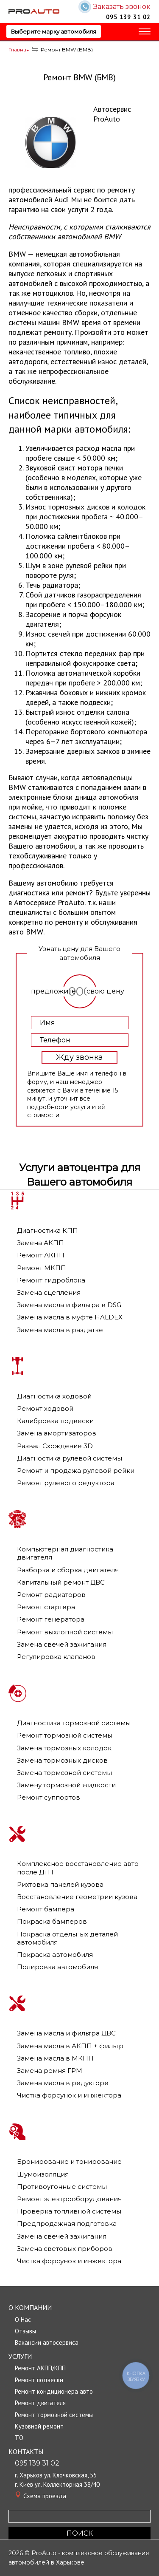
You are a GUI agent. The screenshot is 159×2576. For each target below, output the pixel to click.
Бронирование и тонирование (69, 2161)
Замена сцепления (49, 1292)
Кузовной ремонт (39, 2426)
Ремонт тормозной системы (64, 1735)
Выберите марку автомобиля (53, 31)
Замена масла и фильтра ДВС (66, 2033)
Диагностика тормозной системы (74, 1723)
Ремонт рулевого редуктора (65, 1483)
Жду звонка (79, 1057)
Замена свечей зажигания (61, 1644)
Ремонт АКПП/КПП (40, 2368)
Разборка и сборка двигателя (68, 1570)
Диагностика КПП (47, 1230)
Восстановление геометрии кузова (77, 1897)
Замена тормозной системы (64, 1773)
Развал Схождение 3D (55, 1446)
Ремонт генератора (50, 1619)
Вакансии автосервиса (46, 2342)
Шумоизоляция (43, 2174)
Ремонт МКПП (41, 1268)
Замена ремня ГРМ (49, 2070)
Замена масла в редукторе (63, 2083)
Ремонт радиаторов (51, 1595)
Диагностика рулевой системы (69, 1458)
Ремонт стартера (46, 1607)
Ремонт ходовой (45, 1408)
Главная (19, 49)
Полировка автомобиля (57, 1967)
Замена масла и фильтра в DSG (69, 1305)
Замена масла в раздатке (60, 1330)
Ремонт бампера (45, 1909)
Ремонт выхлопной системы (65, 1632)
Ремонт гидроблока (51, 1280)
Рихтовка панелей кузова (60, 1884)
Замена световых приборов (64, 2249)
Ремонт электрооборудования (69, 2199)
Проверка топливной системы (69, 2211)
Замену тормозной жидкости (66, 1785)
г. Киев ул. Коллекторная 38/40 (57, 2484)
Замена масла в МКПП (55, 2058)
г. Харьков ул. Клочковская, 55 (56, 2475)
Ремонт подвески (39, 2380)
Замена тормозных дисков (62, 1760)
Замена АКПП (40, 1243)
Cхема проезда (44, 2496)
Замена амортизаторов (56, 1433)
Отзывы (25, 2331)
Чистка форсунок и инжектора (69, 2095)
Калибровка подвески (55, 1421)
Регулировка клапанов (56, 1657)
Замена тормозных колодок (64, 1748)
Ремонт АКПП (40, 1255)
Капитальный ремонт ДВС (61, 1582)
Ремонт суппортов (48, 1797)
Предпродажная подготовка (67, 2223)
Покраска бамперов (52, 1921)
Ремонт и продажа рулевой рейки (75, 1470)
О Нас (23, 2320)
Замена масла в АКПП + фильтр (70, 2046)
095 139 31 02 (128, 17)
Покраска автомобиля (55, 1954)
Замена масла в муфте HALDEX (70, 1317)
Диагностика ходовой (54, 1396)
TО (19, 2438)
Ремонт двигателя (40, 2403)
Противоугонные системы (62, 2187)
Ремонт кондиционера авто (54, 2391)
